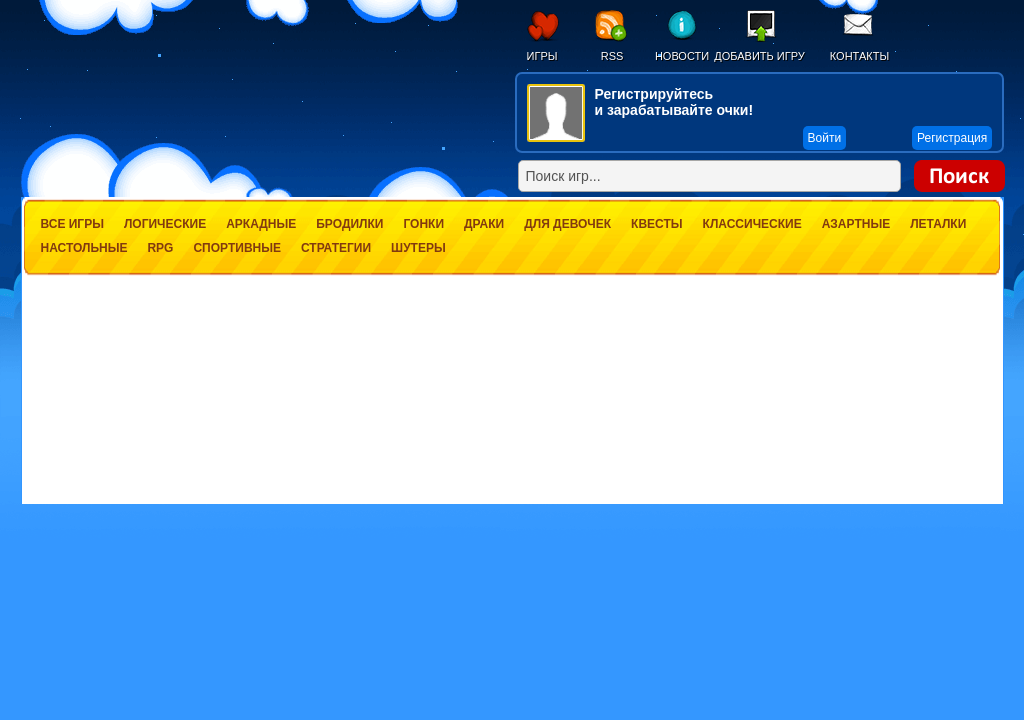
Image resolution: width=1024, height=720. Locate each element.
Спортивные (237, 248)
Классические (752, 224)
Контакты (859, 56)
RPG (160, 248)
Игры (542, 56)
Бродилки (349, 224)
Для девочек (567, 224)
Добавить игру (759, 56)
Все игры (72, 224)
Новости (682, 56)
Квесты (656, 224)
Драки (484, 224)
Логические (165, 224)
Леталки (938, 224)
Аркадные (261, 224)
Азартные (856, 224)
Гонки (423, 224)
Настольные (84, 248)
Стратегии (336, 248)
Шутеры (418, 248)
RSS (612, 56)
